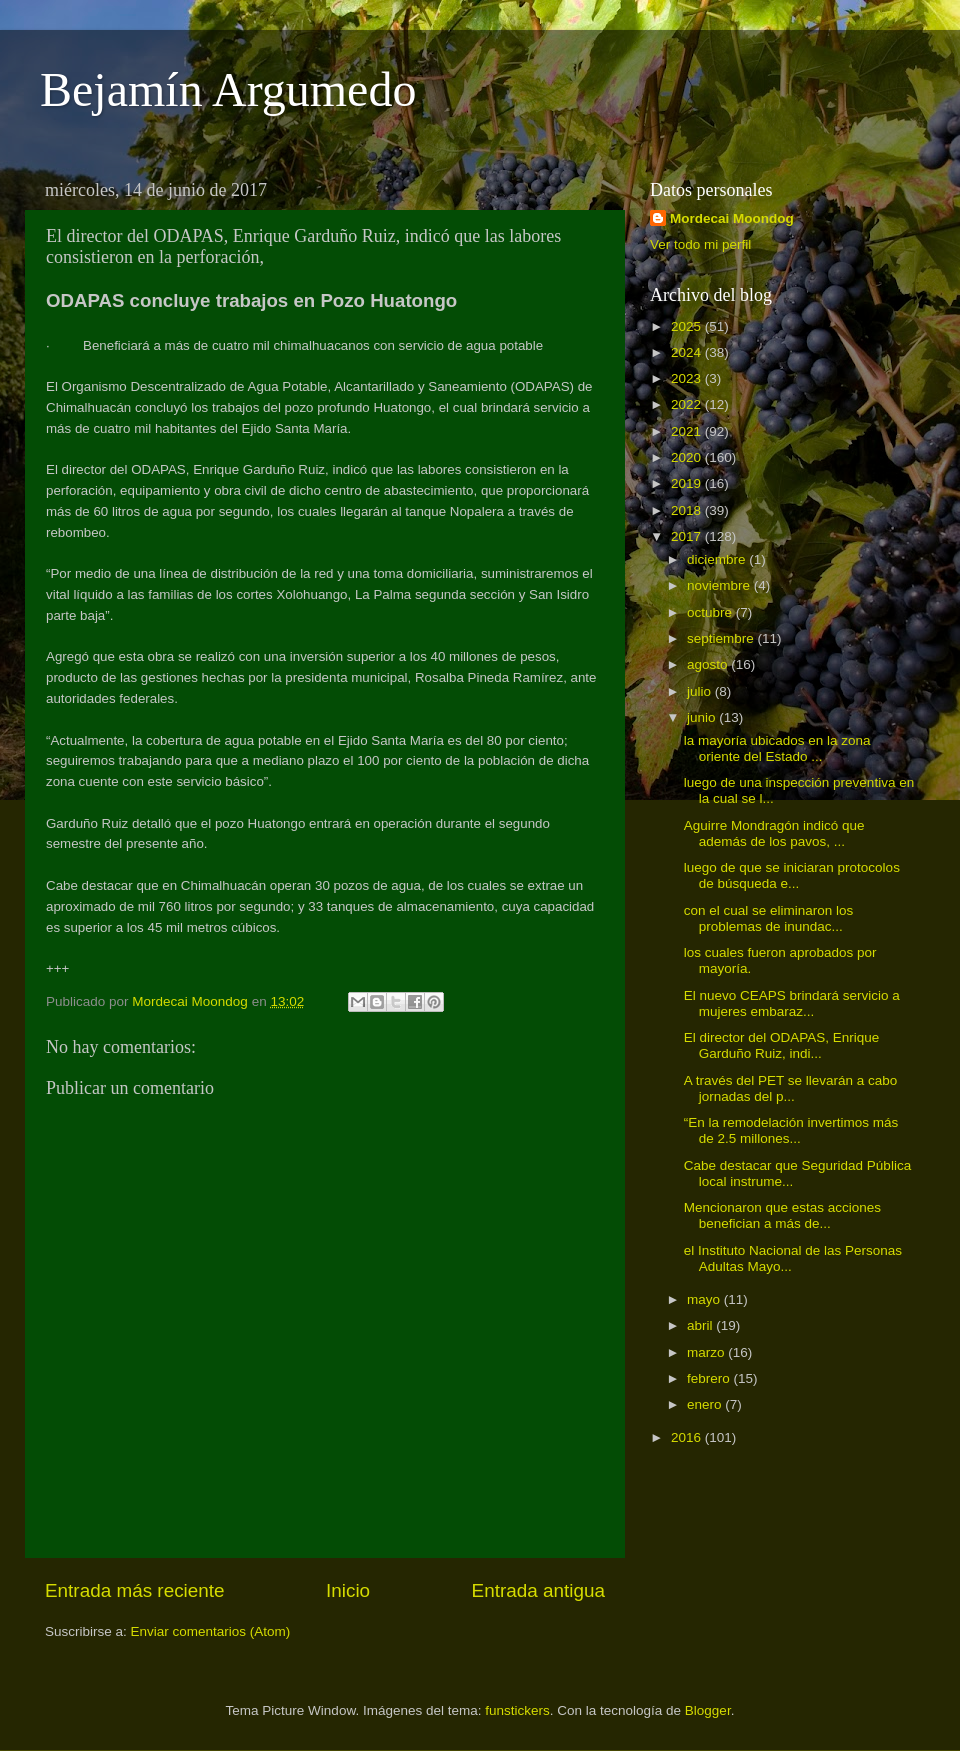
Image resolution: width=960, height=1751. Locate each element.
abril (701, 1325)
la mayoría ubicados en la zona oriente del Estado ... (777, 748)
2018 (688, 510)
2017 (688, 536)
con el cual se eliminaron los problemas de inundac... (769, 918)
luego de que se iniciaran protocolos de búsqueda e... (792, 875)
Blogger (708, 1710)
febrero (710, 1378)
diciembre (718, 559)
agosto (709, 664)
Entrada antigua (538, 1590)
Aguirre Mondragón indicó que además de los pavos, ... (774, 833)
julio (701, 691)
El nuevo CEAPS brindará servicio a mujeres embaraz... (792, 1003)
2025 (688, 326)
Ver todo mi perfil (700, 244)
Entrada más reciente (135, 1590)
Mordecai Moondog (732, 218)
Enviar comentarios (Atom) (211, 1631)
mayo (705, 1299)
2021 (688, 431)
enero (706, 1404)
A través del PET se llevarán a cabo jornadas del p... (791, 1088)
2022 (688, 404)
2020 (688, 457)
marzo (707, 1352)
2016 (688, 1437)
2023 (688, 378)
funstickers (517, 1710)
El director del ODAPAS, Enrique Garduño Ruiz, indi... (782, 1045)
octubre (711, 612)
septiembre (722, 638)
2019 (688, 483)
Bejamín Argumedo (228, 89)
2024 (688, 352)
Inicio (348, 1590)
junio (703, 717)
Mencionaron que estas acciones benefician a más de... (782, 1215)
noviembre (720, 585)
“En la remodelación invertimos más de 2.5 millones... (791, 1130)
